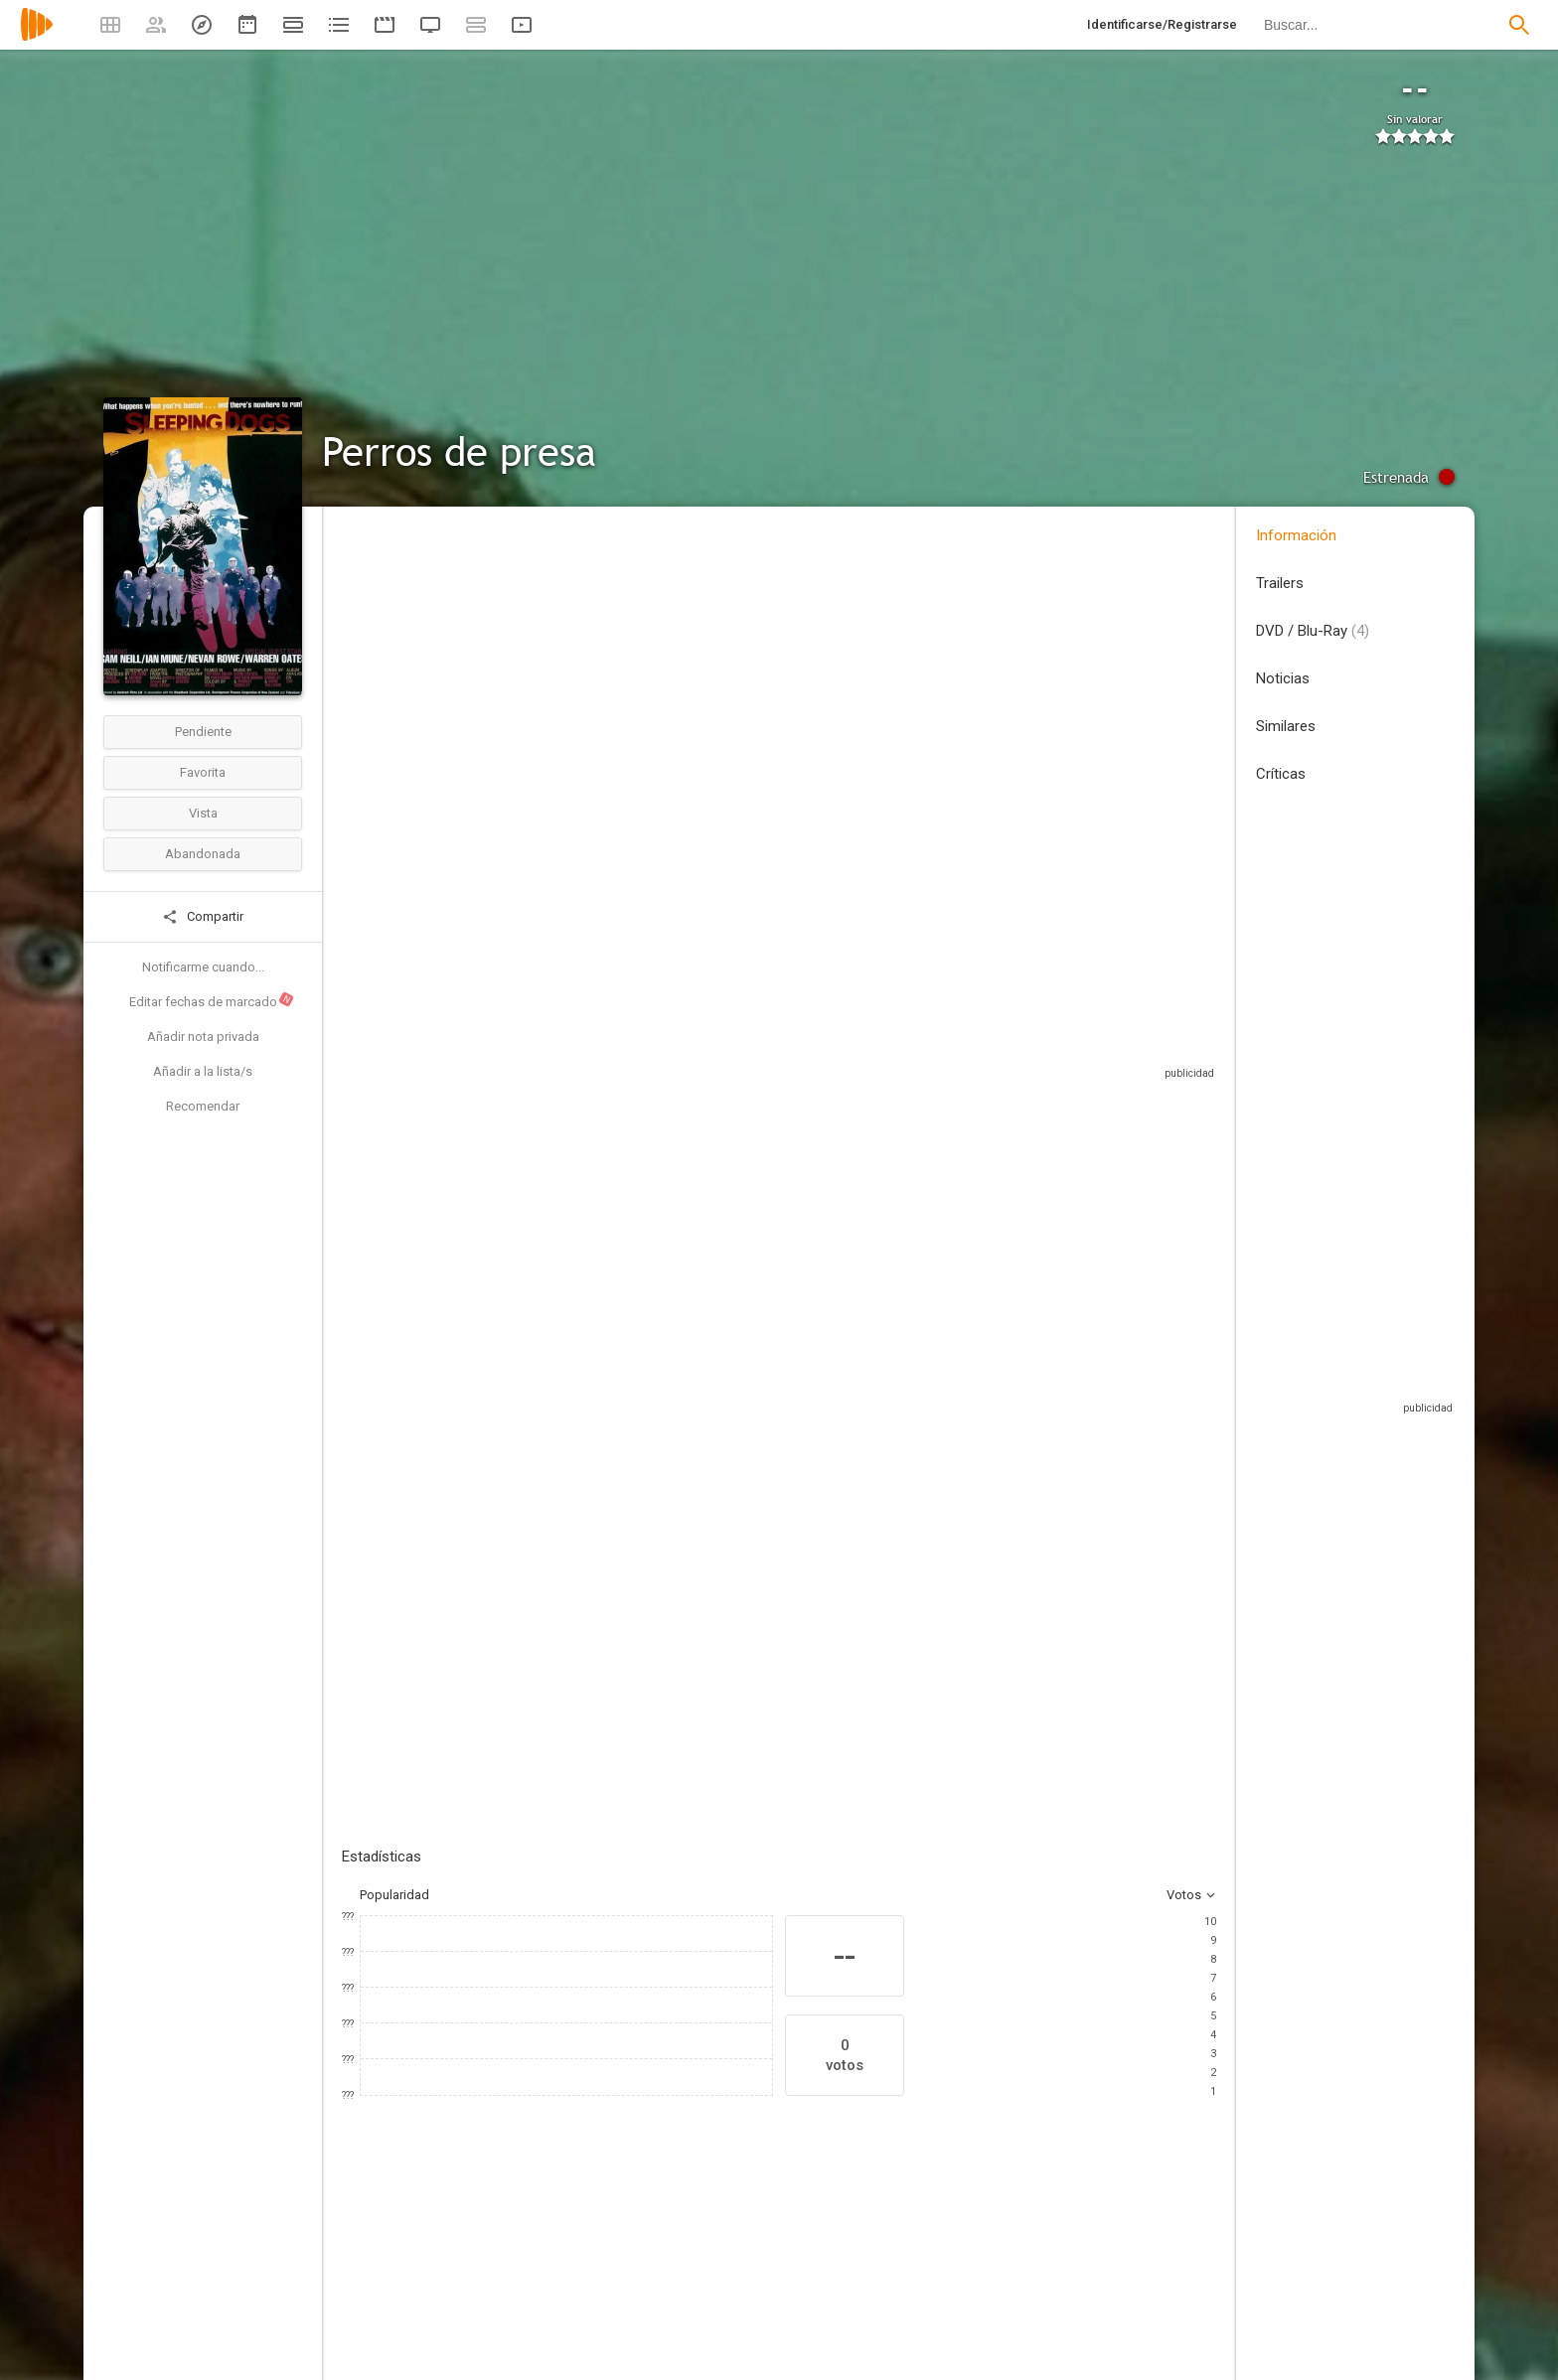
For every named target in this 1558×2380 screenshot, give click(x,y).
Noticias (1283, 678)
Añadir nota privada (203, 1036)
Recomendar (202, 1106)
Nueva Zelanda (384, 654)
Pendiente (203, 731)
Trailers (1280, 583)
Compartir (202, 917)
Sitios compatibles (1003, 1032)
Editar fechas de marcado (212, 1000)
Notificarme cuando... (203, 967)
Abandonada (202, 853)
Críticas (1281, 774)
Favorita (203, 772)
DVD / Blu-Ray (1312, 631)
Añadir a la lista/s (202, 1071)
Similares (1286, 726)
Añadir (491, 1387)
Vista (203, 813)
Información (1296, 535)
